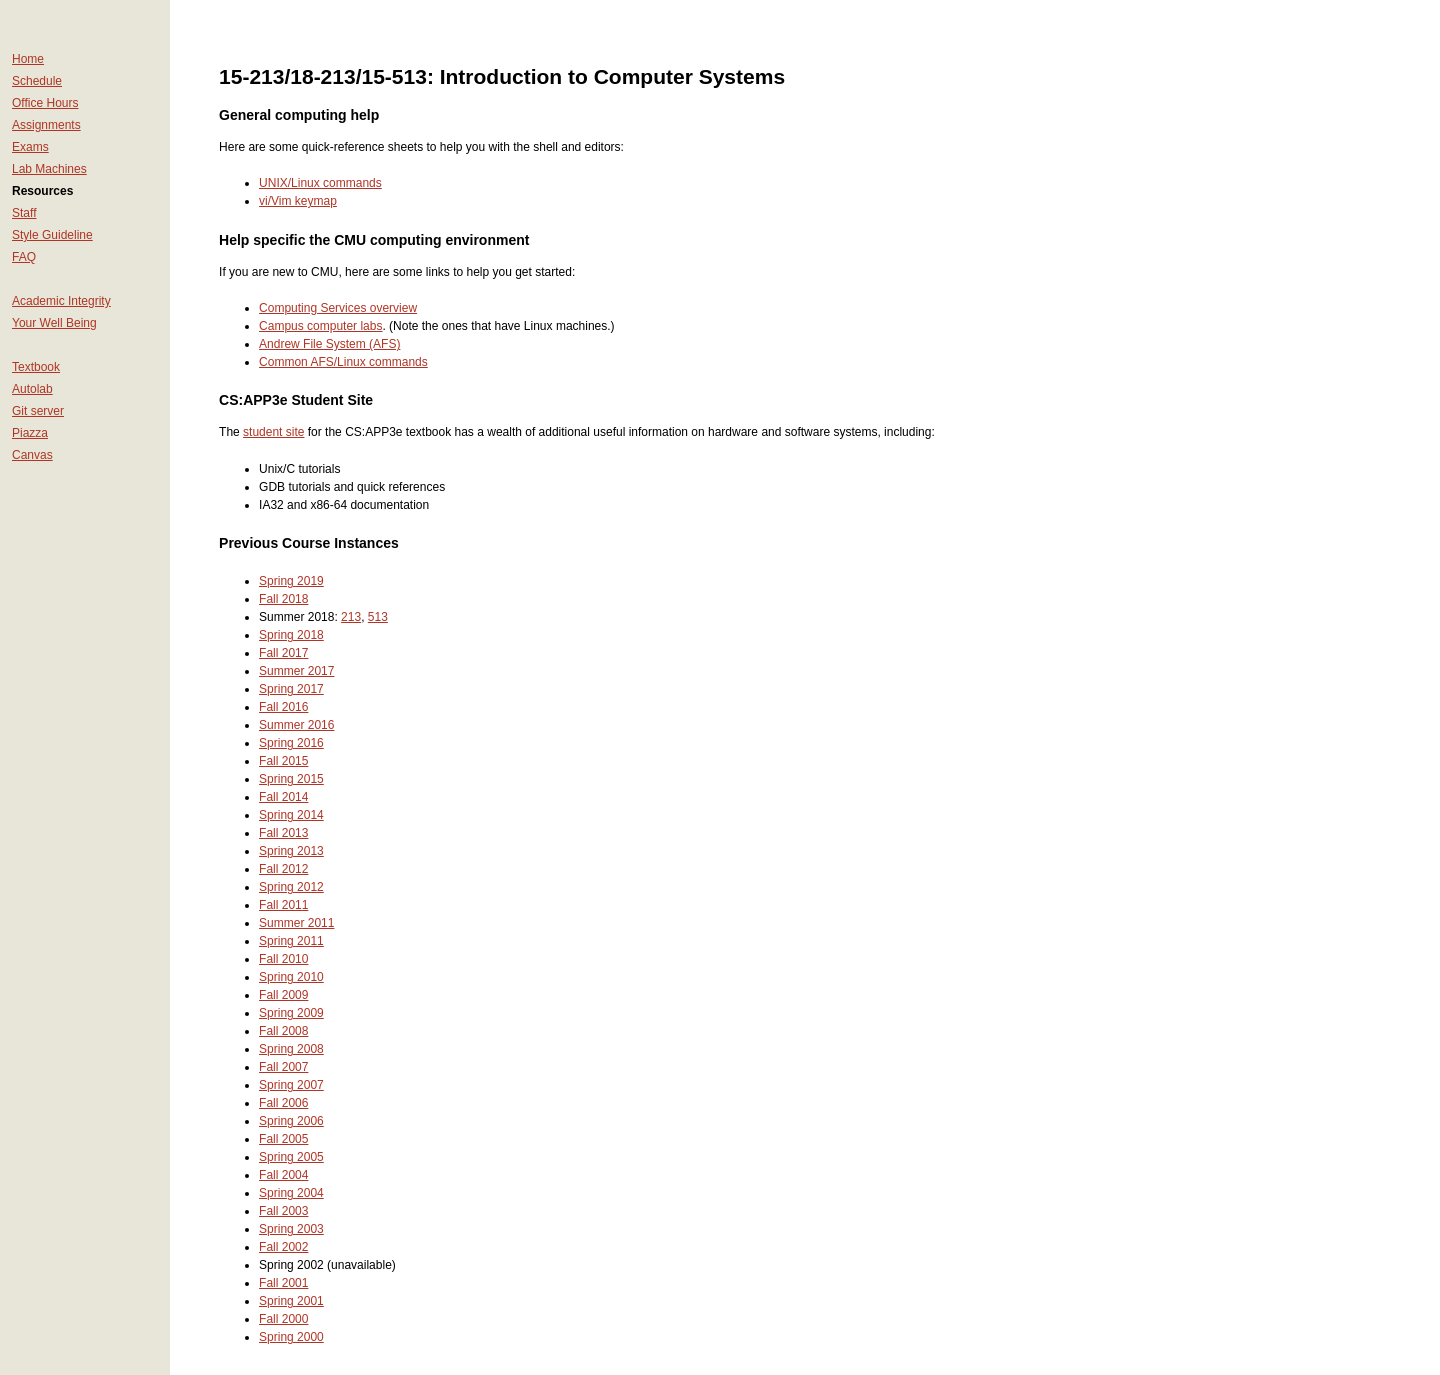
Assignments (46, 125)
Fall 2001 (283, 1283)
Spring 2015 (291, 779)
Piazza (30, 433)
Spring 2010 (291, 977)
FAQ (24, 257)
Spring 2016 (291, 743)
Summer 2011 (296, 923)
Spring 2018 (291, 635)
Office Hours (45, 103)
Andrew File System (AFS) (329, 344)
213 (351, 617)
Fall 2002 (283, 1247)
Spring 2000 (291, 1337)
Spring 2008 (291, 1049)
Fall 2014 (283, 797)
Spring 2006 (291, 1121)
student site (273, 432)
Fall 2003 (283, 1211)
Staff (24, 213)
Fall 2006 (283, 1103)
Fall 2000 (283, 1319)
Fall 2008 (283, 1031)
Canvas (32, 455)
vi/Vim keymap (298, 201)
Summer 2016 (296, 725)
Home (28, 59)
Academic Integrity (61, 301)
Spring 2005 (291, 1157)
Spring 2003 (291, 1229)
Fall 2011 (283, 905)
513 (378, 617)
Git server (38, 411)
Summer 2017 (296, 671)
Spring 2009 (291, 1013)
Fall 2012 (283, 869)
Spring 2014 (291, 815)
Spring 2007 (291, 1085)
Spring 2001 (291, 1301)
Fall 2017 (283, 653)
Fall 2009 (283, 995)
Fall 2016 (283, 707)
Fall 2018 (283, 599)
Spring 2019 (291, 581)
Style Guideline (52, 235)
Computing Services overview (338, 308)
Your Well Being (54, 323)
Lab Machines (49, 169)
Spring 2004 (291, 1193)
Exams (30, 147)
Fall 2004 (283, 1175)
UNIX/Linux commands (320, 183)
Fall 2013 (283, 833)
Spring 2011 (291, 941)
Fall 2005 (283, 1139)
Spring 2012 (291, 887)
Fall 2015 (283, 761)
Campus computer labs (320, 326)
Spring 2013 (291, 851)
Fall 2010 (283, 959)
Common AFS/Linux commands (343, 362)
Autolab (32, 389)
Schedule (37, 81)
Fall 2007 (283, 1067)
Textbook (36, 367)
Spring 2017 (291, 689)
